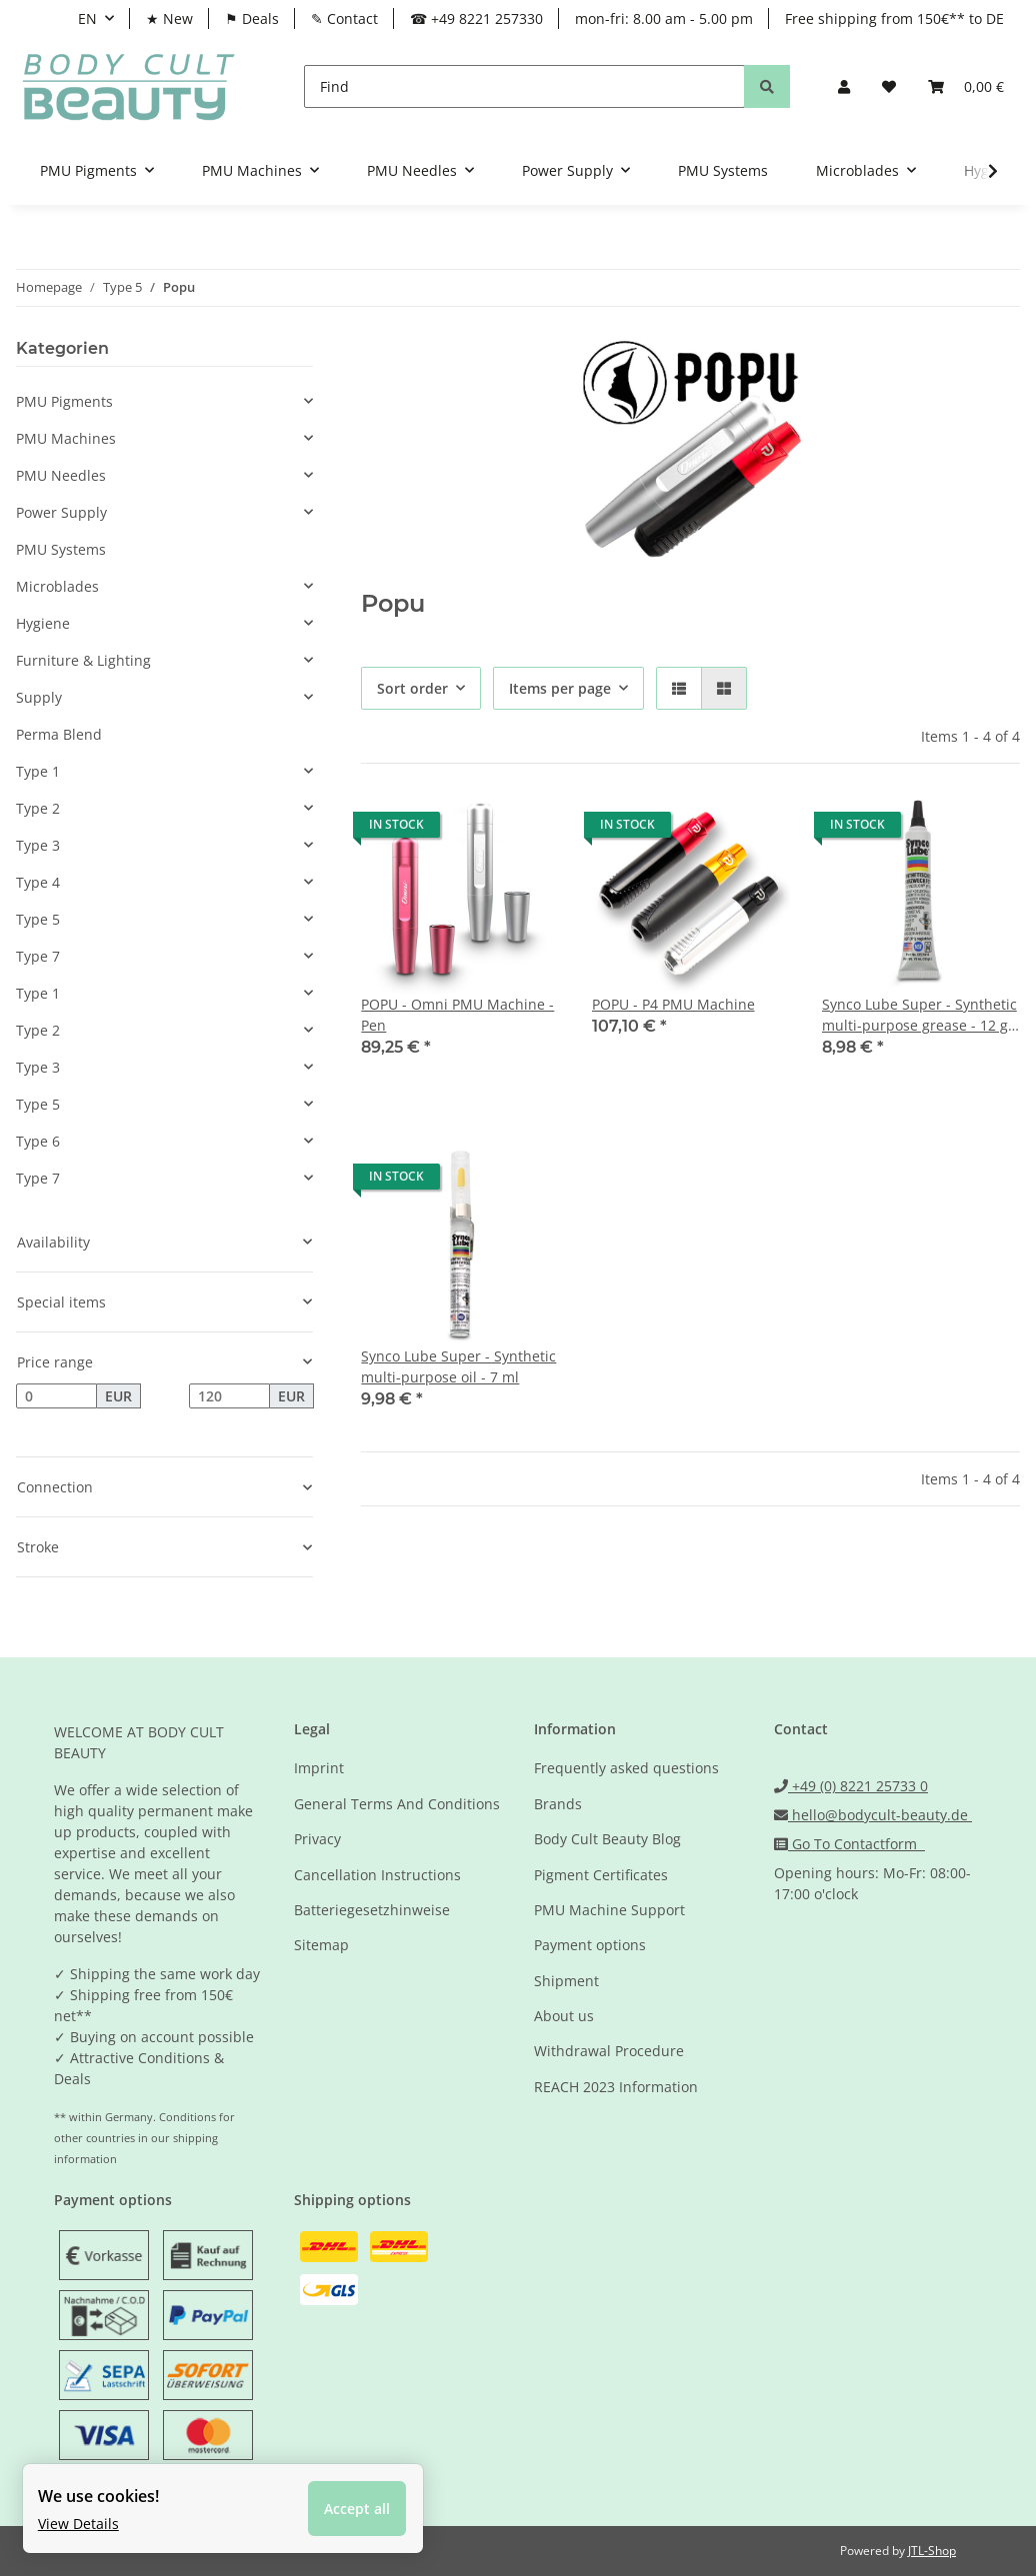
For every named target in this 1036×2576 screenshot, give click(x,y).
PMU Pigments (64, 401)
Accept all (359, 2506)
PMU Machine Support (609, 1909)
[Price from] (56, 1396)
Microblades (57, 586)
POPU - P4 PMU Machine (673, 1004)
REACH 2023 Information (616, 2086)
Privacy (317, 1838)
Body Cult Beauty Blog (607, 1838)
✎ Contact (344, 18)
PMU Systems (61, 549)
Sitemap (321, 1944)
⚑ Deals (252, 18)
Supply (39, 697)
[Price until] (229, 1396)
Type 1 (38, 771)
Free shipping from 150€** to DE (894, 18)
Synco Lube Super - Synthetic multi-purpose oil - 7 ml (458, 1366)
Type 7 (38, 956)
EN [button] (87, 18)
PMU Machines (66, 438)
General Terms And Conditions (397, 1803)
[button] (844, 86)
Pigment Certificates (601, 1874)
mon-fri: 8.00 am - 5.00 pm (664, 18)
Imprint (319, 1767)
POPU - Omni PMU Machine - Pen (457, 1015)
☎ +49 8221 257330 (476, 18)
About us (564, 2015)
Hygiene (43, 623)
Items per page (560, 688)
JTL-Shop (932, 2550)
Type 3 (38, 845)
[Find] (524, 86)
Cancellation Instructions (377, 1874)
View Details (80, 2520)
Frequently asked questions (626, 1767)
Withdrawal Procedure (609, 2050)
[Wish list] (889, 86)
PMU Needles (61, 475)
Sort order (412, 688)
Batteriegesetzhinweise (372, 1909)
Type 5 (38, 919)
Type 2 (38, 808)
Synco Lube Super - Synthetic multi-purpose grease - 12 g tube (919, 1015)
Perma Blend (59, 734)
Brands (558, 1803)
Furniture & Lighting (83, 660)
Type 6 (38, 1141)
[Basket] (966, 86)
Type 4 (38, 882)
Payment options (590, 1944)
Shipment (566, 1980)
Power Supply (61, 512)
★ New (169, 18)
